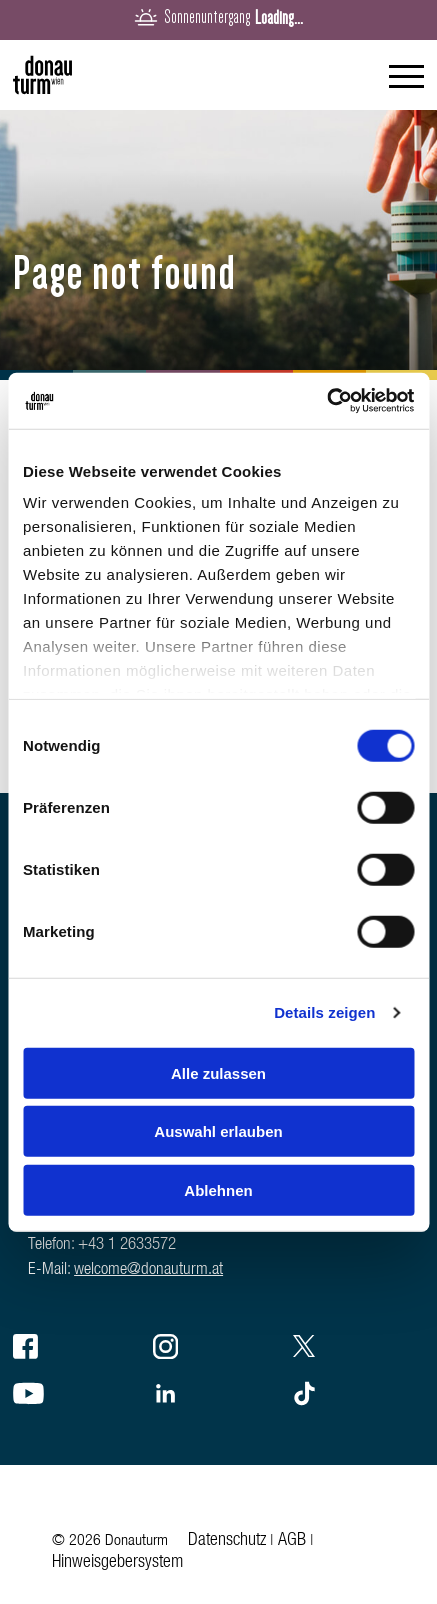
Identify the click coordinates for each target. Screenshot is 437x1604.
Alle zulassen (218, 1072)
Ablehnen (218, 1189)
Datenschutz (227, 1541)
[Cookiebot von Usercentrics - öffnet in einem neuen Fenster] (326, 401)
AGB (292, 1541)
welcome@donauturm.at (148, 1270)
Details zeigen (324, 1012)
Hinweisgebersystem (117, 1563)
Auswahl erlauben (218, 1131)
